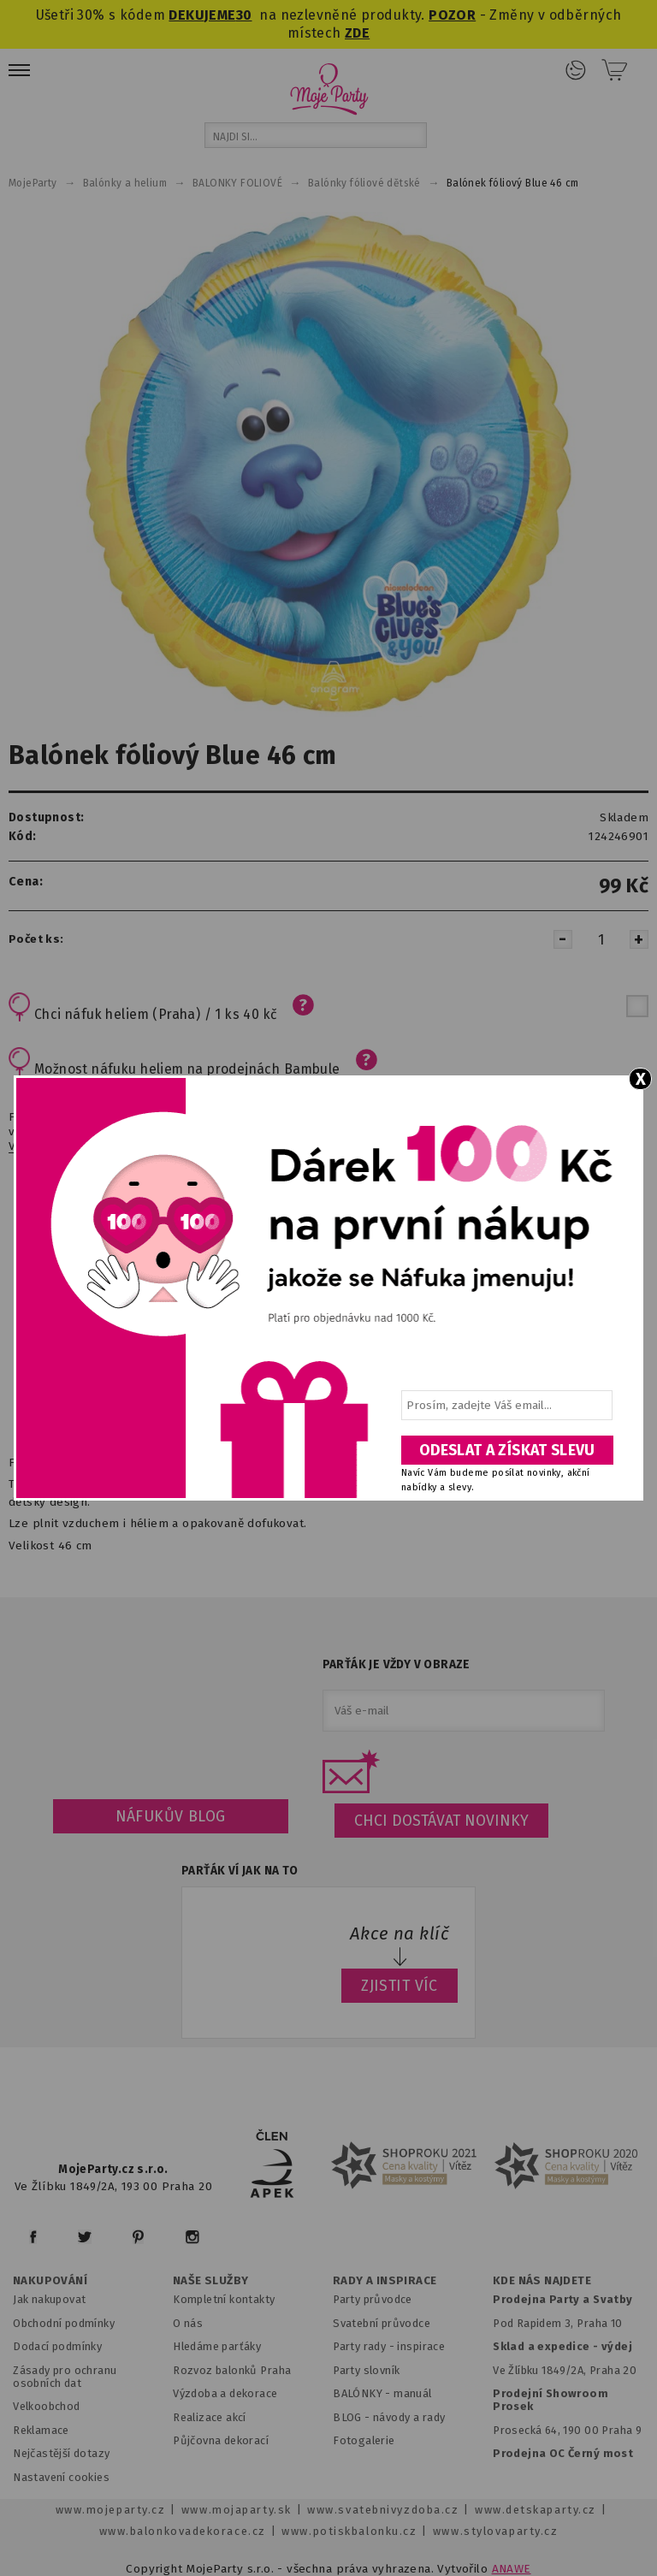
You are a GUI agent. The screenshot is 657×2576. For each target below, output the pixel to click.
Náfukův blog (170, 1816)
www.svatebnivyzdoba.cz (383, 2509)
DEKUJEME (202, 15)
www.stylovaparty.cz (495, 2531)
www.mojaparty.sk (236, 2509)
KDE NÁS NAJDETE (542, 2281)
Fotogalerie (364, 2440)
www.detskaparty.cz (535, 2509)
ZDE (357, 33)
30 (244, 15)
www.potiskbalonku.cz (349, 2531)
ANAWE (511, 2568)
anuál (418, 2393)
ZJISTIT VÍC (399, 1985)
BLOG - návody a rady (389, 2417)
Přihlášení (576, 70)
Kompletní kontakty (224, 2299)
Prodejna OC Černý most (563, 2453)
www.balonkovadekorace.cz (182, 2531)
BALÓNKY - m (368, 2393)
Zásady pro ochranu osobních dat (64, 2376)
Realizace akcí (209, 2417)
